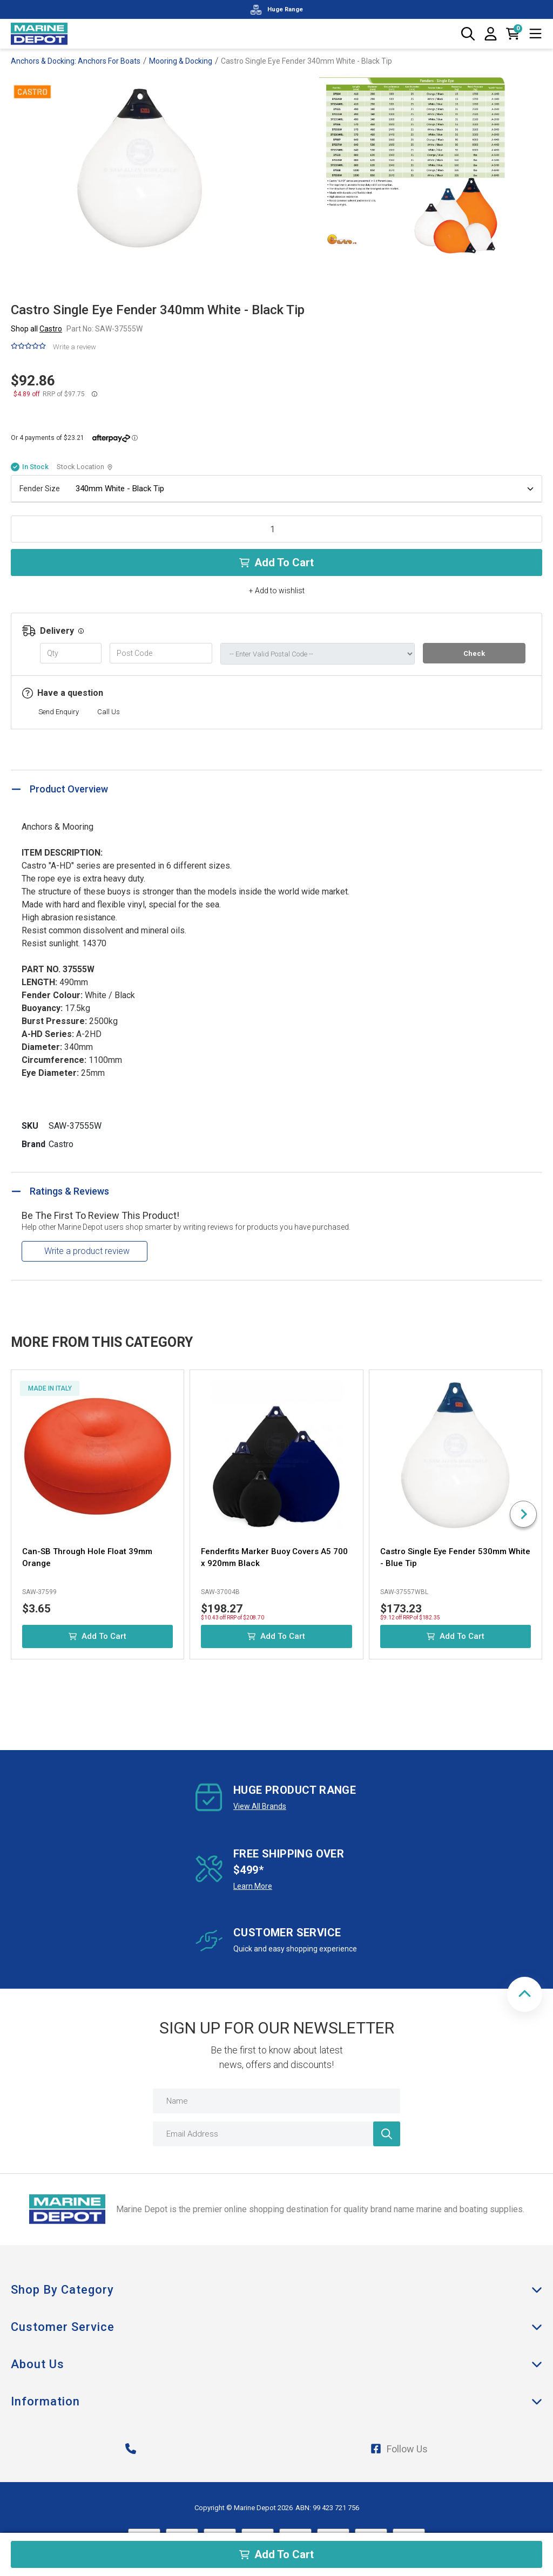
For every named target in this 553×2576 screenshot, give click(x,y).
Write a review (74, 347)
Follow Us (399, 2449)
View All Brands (259, 1806)
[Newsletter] (386, 2133)
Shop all (36, 328)
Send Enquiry (58, 712)
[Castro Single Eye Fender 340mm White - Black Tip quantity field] (276, 529)
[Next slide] (523, 1514)
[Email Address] (276, 2133)
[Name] (276, 2101)
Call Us (108, 712)
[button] (524, 1994)
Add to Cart (276, 562)
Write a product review (87, 1251)
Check (474, 653)
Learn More (252, 1886)
